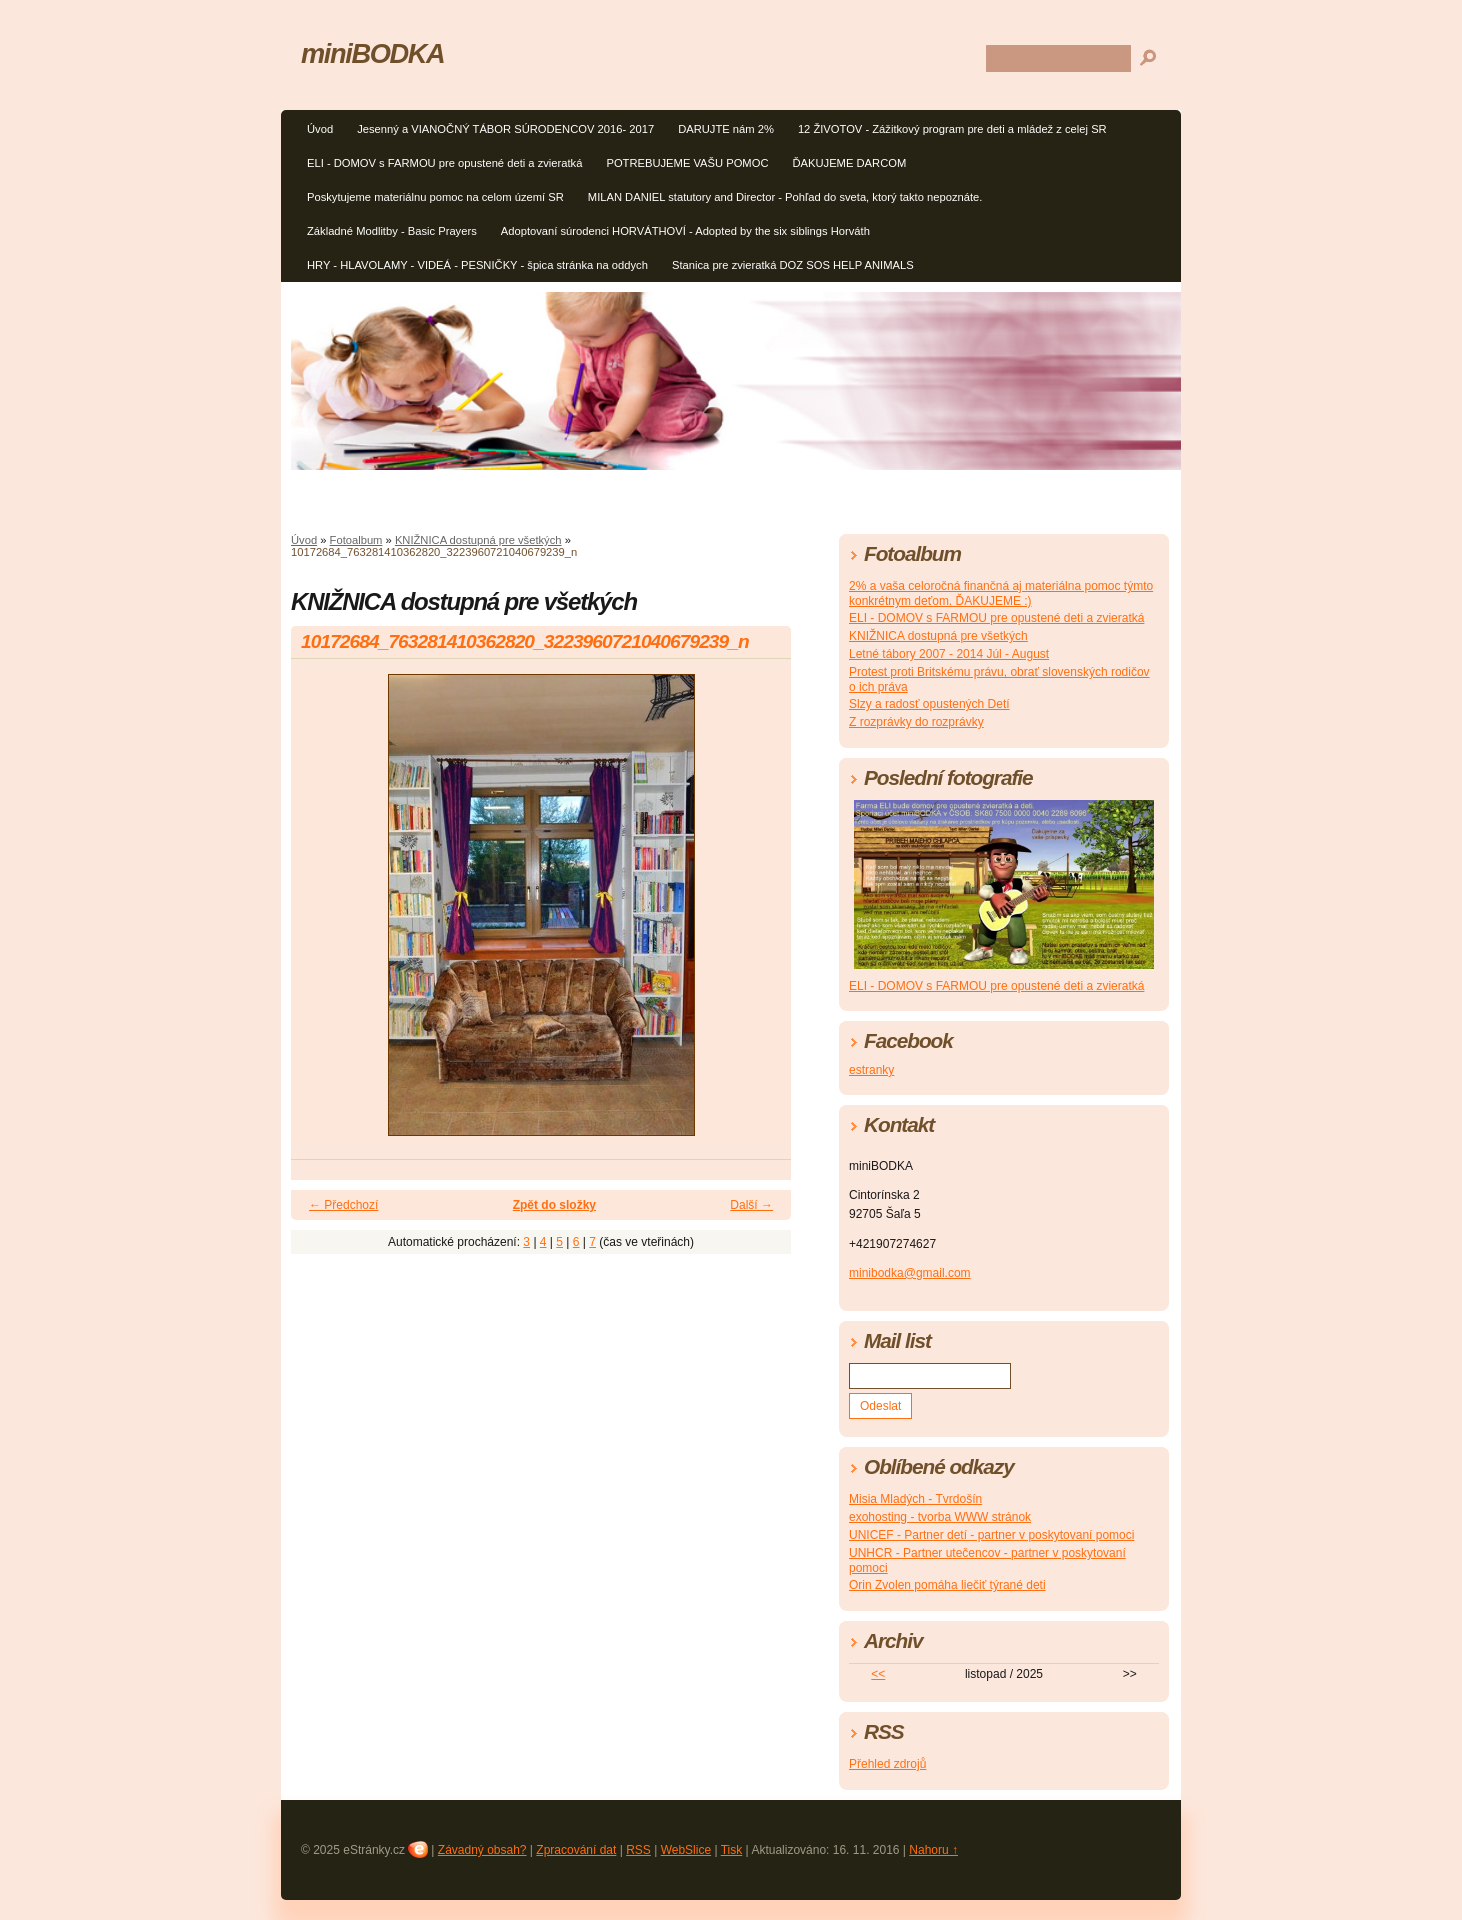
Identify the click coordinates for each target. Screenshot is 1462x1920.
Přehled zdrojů (887, 1764)
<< (878, 1674)
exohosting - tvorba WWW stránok (940, 1517)
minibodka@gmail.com (910, 1273)
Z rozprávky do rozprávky (916, 722)
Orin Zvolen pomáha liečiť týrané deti (947, 1585)
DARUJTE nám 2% (726, 129)
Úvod (320, 129)
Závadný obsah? (482, 1850)
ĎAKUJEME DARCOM (849, 163)
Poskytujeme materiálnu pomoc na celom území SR (435, 197)
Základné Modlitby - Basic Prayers (392, 231)
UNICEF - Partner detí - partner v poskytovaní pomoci (991, 1535)
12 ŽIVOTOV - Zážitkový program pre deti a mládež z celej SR (952, 129)
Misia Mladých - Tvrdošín (915, 1499)
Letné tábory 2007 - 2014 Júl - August (949, 654)
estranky (871, 1070)
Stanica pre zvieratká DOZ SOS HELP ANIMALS (793, 265)
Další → (751, 1205)
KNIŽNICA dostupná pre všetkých (478, 540)
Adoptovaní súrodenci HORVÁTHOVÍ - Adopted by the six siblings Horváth (685, 231)
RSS (638, 1850)
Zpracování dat (576, 1850)
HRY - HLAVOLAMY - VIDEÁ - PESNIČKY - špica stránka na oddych (477, 265)
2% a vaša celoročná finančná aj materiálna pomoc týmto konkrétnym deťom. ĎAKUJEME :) (1001, 593)
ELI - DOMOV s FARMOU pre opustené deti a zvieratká (444, 163)
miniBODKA (372, 53)
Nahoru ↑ (933, 1850)
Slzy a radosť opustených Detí (929, 704)
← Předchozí (343, 1205)
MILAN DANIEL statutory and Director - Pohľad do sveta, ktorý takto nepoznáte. (785, 197)
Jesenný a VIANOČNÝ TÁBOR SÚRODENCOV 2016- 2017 (505, 129)
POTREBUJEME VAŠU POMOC (687, 163)
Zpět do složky (554, 1205)
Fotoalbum (356, 540)
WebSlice (686, 1850)
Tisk (732, 1850)
